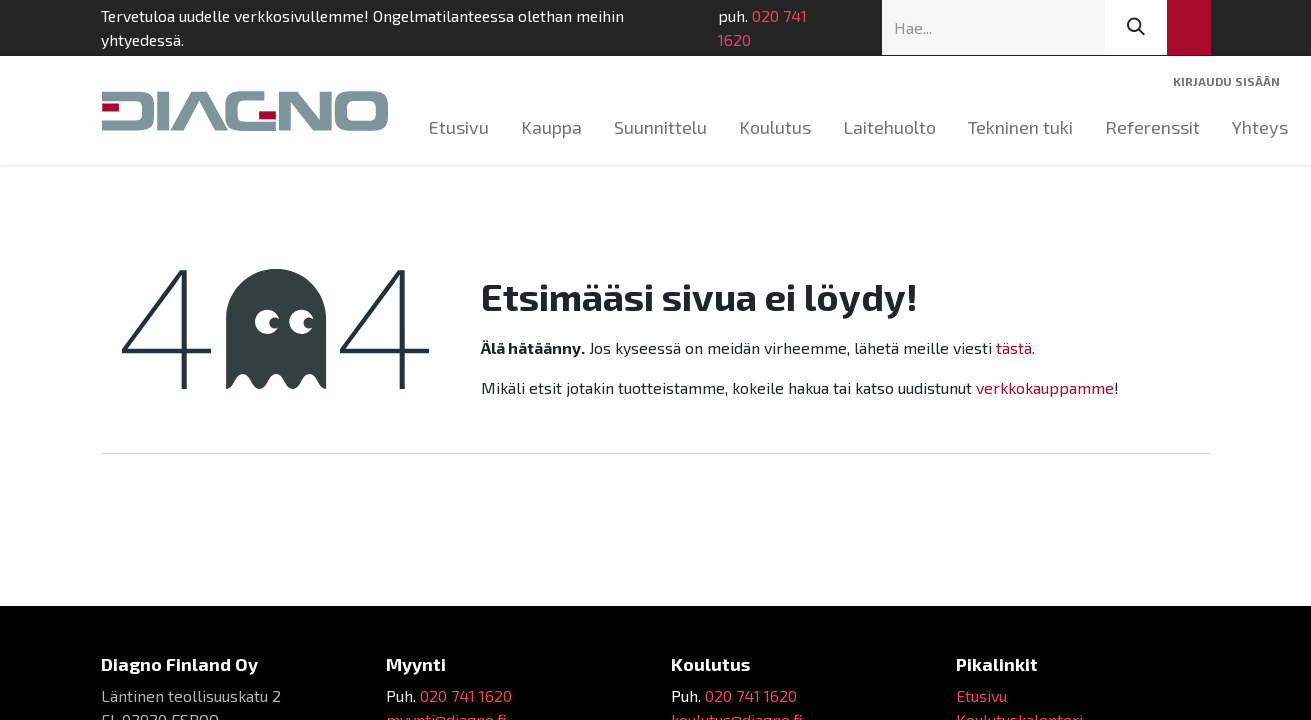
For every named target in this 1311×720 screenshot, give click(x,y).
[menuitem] (459, 127)
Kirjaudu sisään (1226, 81)
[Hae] (1136, 27)
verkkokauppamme (1045, 387)
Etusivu (981, 695)
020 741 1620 (762, 27)
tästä (1014, 347)
